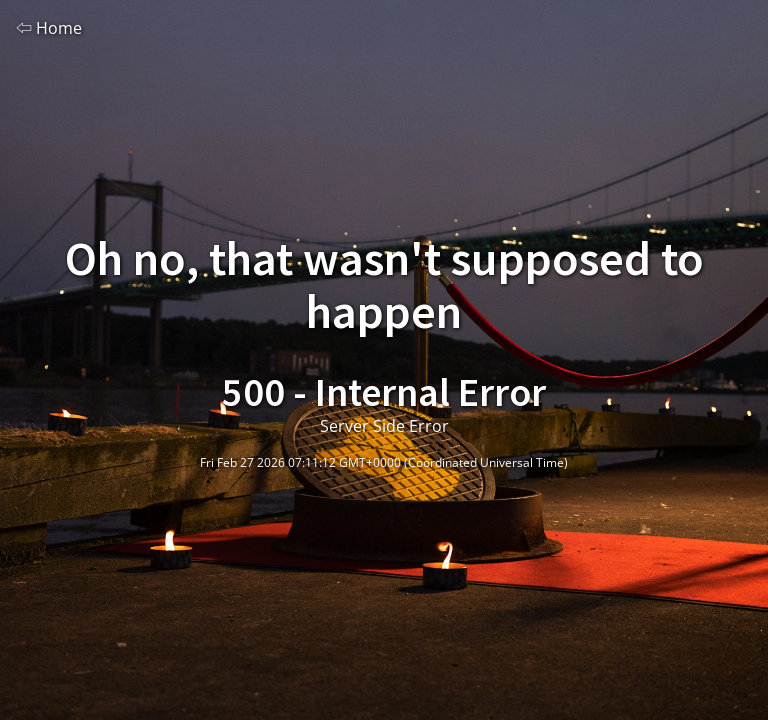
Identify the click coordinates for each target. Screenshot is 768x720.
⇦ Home (49, 28)
